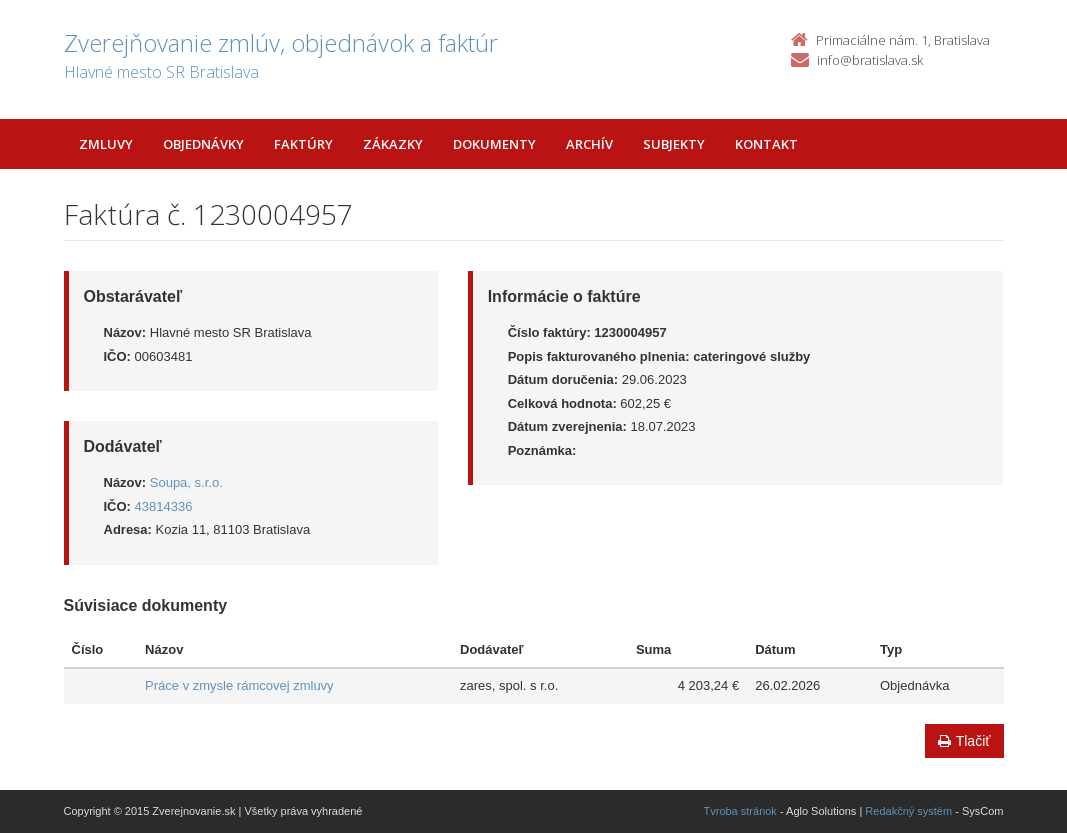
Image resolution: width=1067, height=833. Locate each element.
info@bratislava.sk (870, 60)
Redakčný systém (908, 811)
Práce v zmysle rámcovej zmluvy (239, 685)
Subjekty (674, 144)
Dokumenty (494, 144)
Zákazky (393, 144)
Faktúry (303, 144)
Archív (589, 144)
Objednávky (203, 144)
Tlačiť (964, 741)
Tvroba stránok (740, 811)
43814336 (164, 506)
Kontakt (766, 144)
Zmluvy (106, 144)
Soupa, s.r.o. (186, 482)
